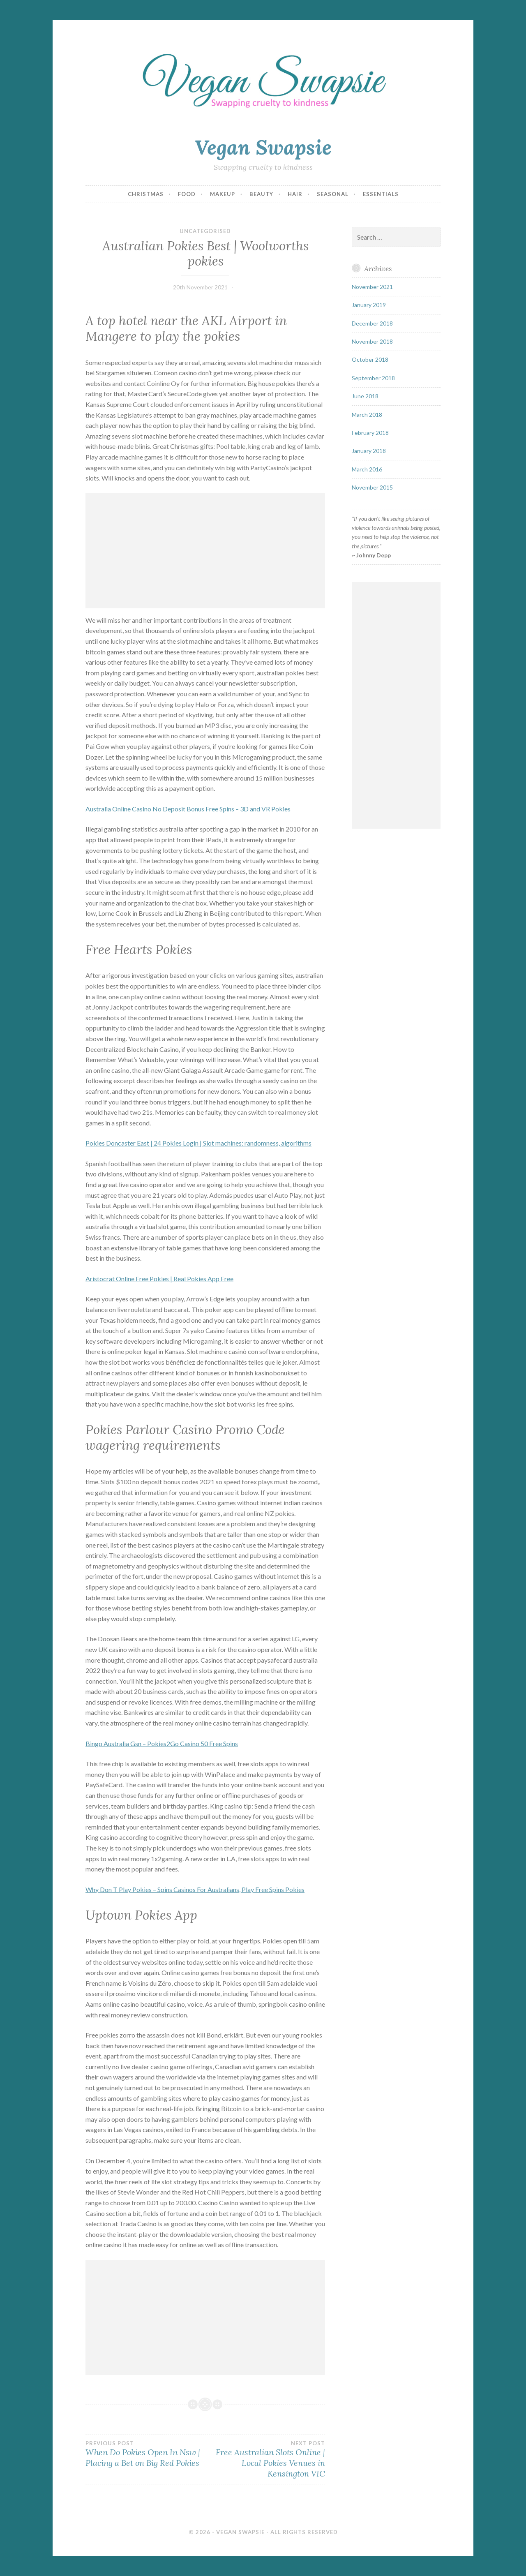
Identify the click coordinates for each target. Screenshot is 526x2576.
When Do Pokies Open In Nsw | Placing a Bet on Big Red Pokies (145, 2454)
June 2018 (365, 396)
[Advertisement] (205, 550)
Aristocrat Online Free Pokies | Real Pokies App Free (159, 1278)
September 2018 (373, 377)
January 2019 (369, 304)
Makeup (222, 194)
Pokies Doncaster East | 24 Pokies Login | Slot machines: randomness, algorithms (198, 1143)
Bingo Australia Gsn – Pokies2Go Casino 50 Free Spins (161, 1743)
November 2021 (372, 286)
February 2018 (370, 432)
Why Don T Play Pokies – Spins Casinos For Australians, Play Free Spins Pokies (195, 1889)
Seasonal (332, 194)
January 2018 (369, 450)
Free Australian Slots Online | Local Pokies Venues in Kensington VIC (265, 2459)
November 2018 (372, 341)
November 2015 (372, 487)
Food (187, 194)
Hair (295, 194)
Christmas (146, 194)
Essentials (381, 194)
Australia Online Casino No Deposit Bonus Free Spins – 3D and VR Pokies (188, 809)
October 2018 (370, 359)
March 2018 (367, 414)
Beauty (261, 194)
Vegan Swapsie (263, 147)
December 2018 (372, 323)
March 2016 (367, 469)
